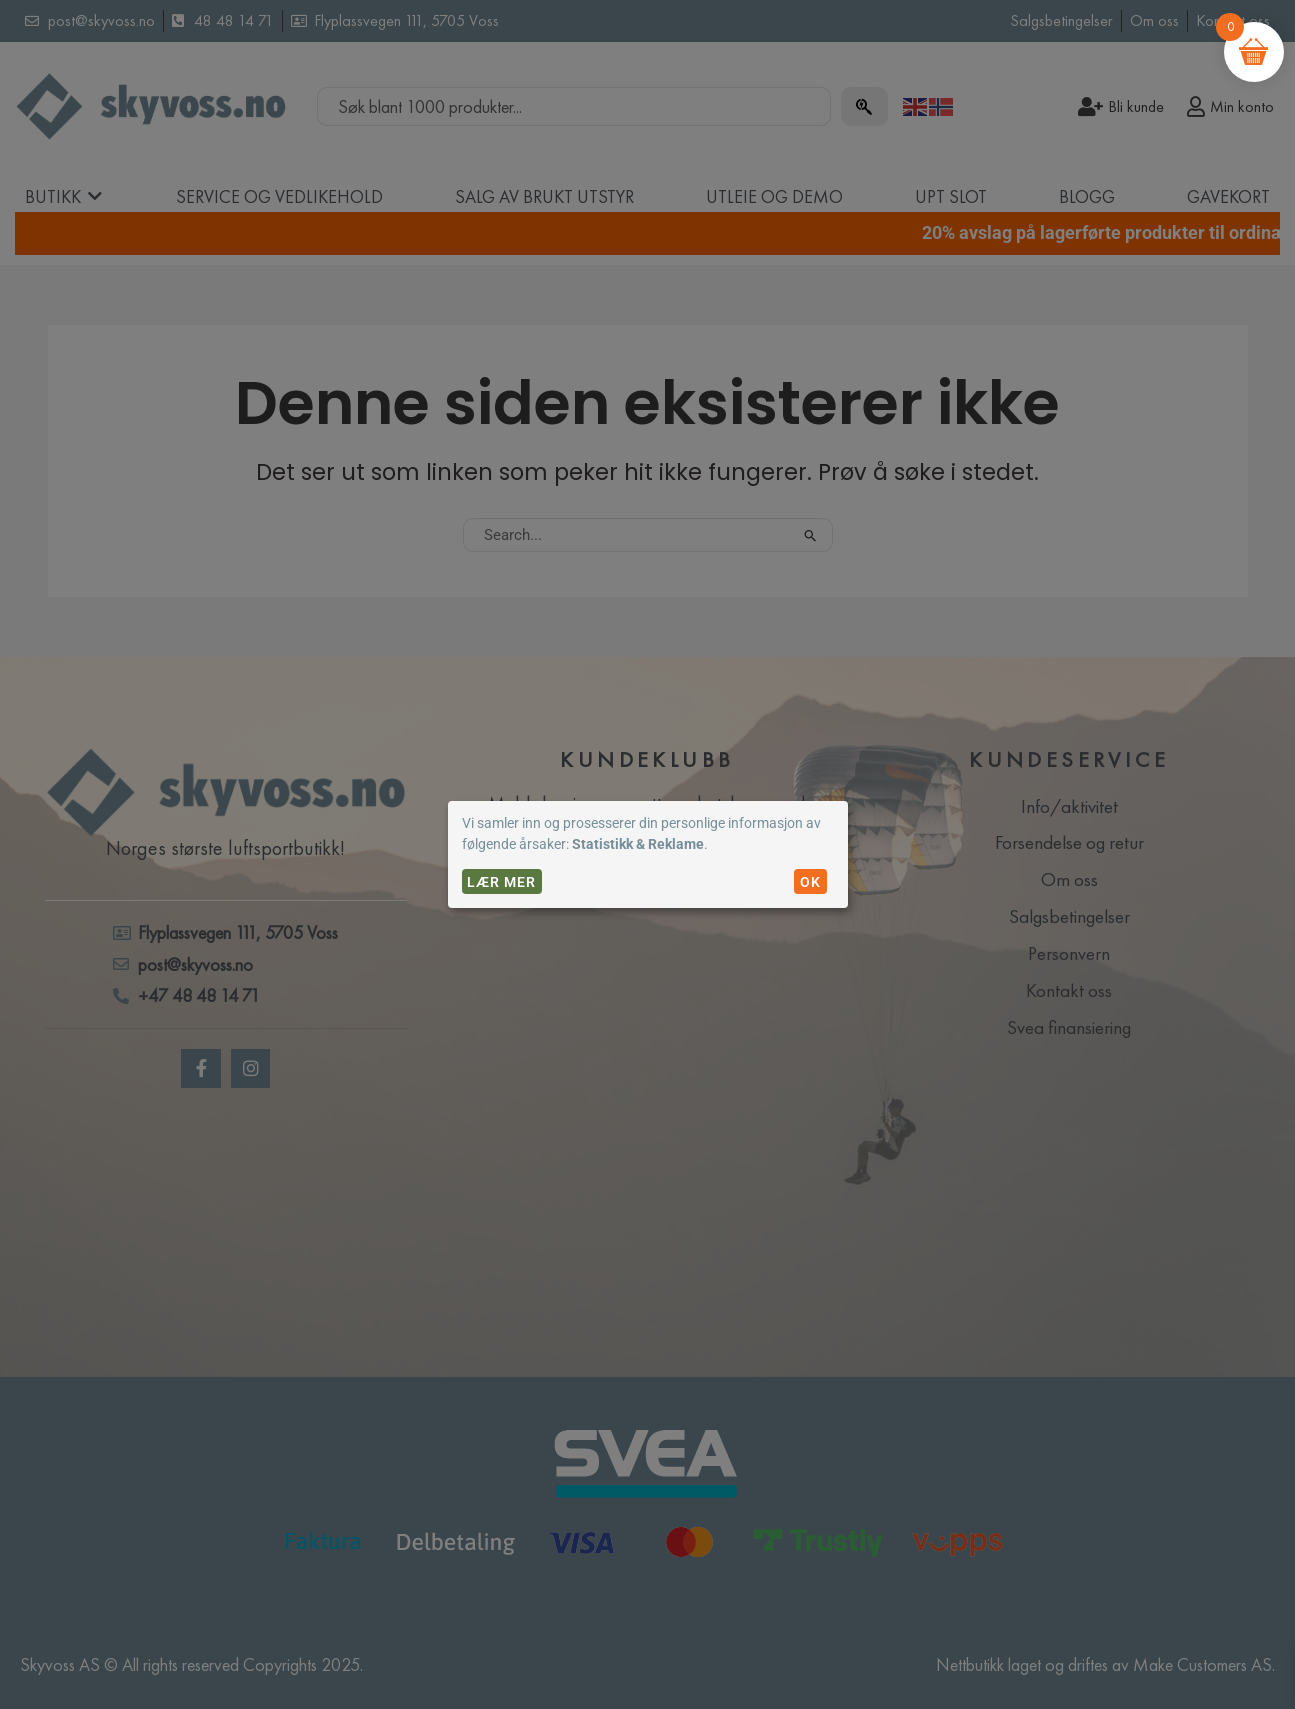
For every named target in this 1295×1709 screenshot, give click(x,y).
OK (810, 882)
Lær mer (501, 882)
